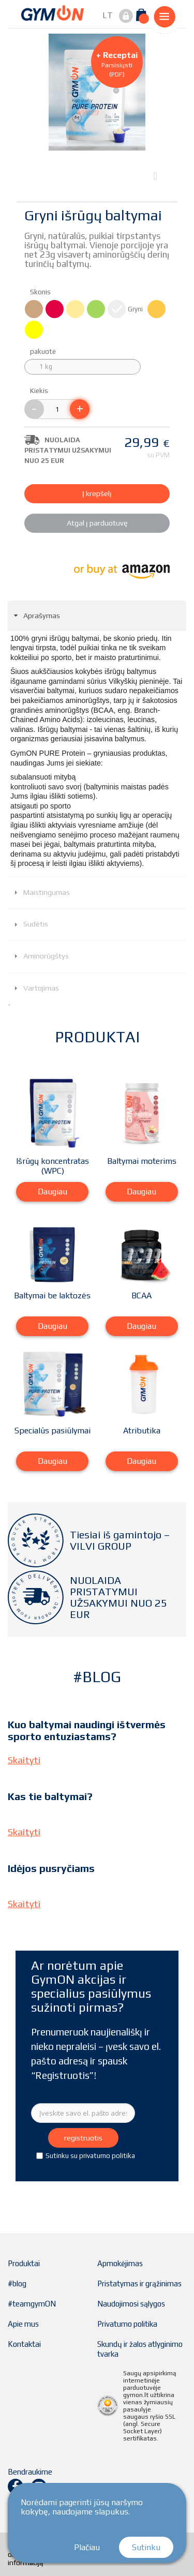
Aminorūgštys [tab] (40, 956)
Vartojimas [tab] (35, 988)
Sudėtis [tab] (29, 924)
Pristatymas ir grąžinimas (139, 2283)
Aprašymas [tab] (35, 615)
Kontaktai (24, 2344)
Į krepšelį (97, 493)
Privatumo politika (127, 2323)
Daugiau (52, 1191)
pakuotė (43, 351)
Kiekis (39, 391)
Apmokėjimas (120, 2263)
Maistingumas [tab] (40, 892)
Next (158, 175)
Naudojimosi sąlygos (131, 2303)
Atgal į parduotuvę (97, 523)
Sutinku (146, 2547)
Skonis (41, 292)
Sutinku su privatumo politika (90, 2156)
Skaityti (24, 1760)
